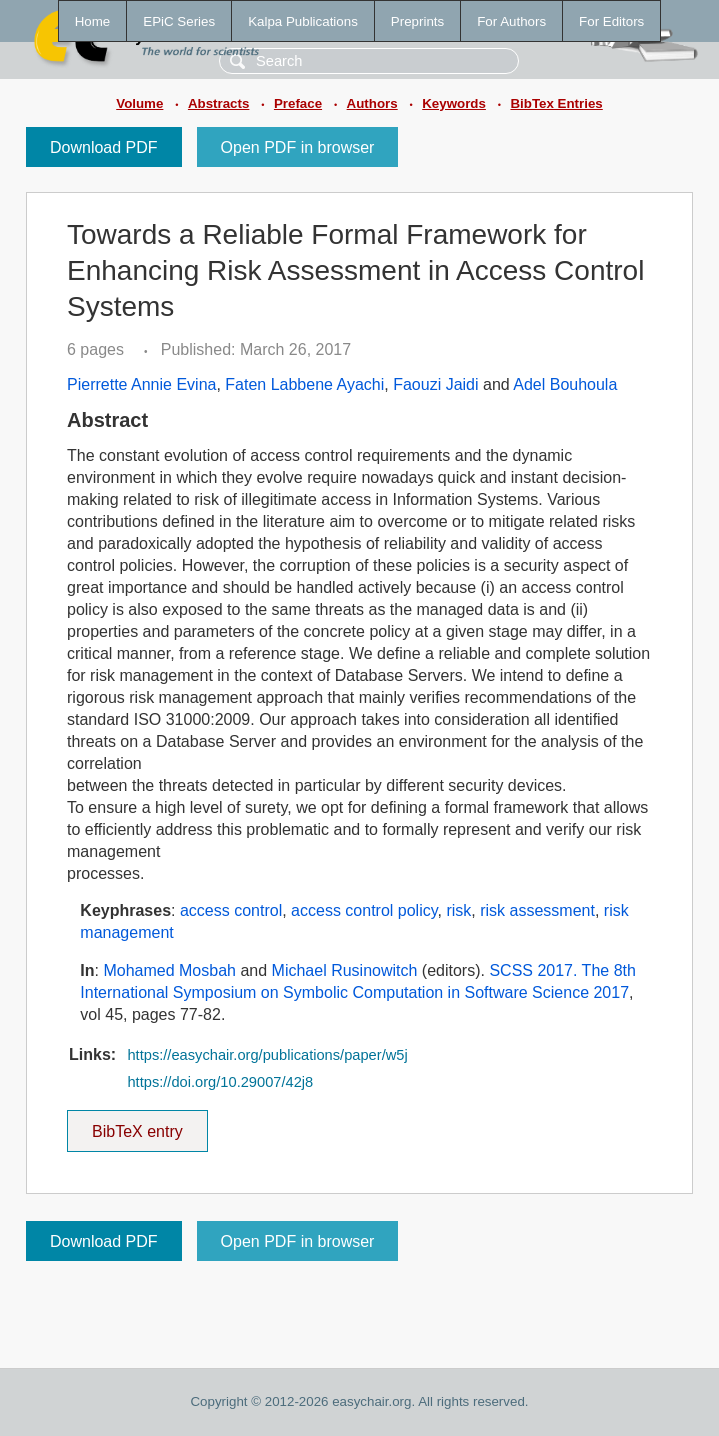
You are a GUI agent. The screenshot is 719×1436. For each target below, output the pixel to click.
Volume (139, 103)
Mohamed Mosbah (169, 970)
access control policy (364, 910)
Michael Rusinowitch (345, 970)
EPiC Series (179, 21)
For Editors (611, 21)
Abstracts (218, 103)
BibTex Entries (556, 103)
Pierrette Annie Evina (141, 384)
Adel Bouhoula (565, 384)
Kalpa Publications (303, 21)
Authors (372, 103)
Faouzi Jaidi (435, 384)
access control (231, 910)
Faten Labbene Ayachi (304, 384)
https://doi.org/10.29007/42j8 (220, 1082)
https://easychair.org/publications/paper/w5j (267, 1055)
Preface (298, 103)
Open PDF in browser (298, 147)
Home (93, 21)
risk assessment (537, 910)
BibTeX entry (137, 1125)
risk (458, 910)
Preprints (417, 21)
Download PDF (104, 147)
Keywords (454, 103)
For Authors (511, 21)
